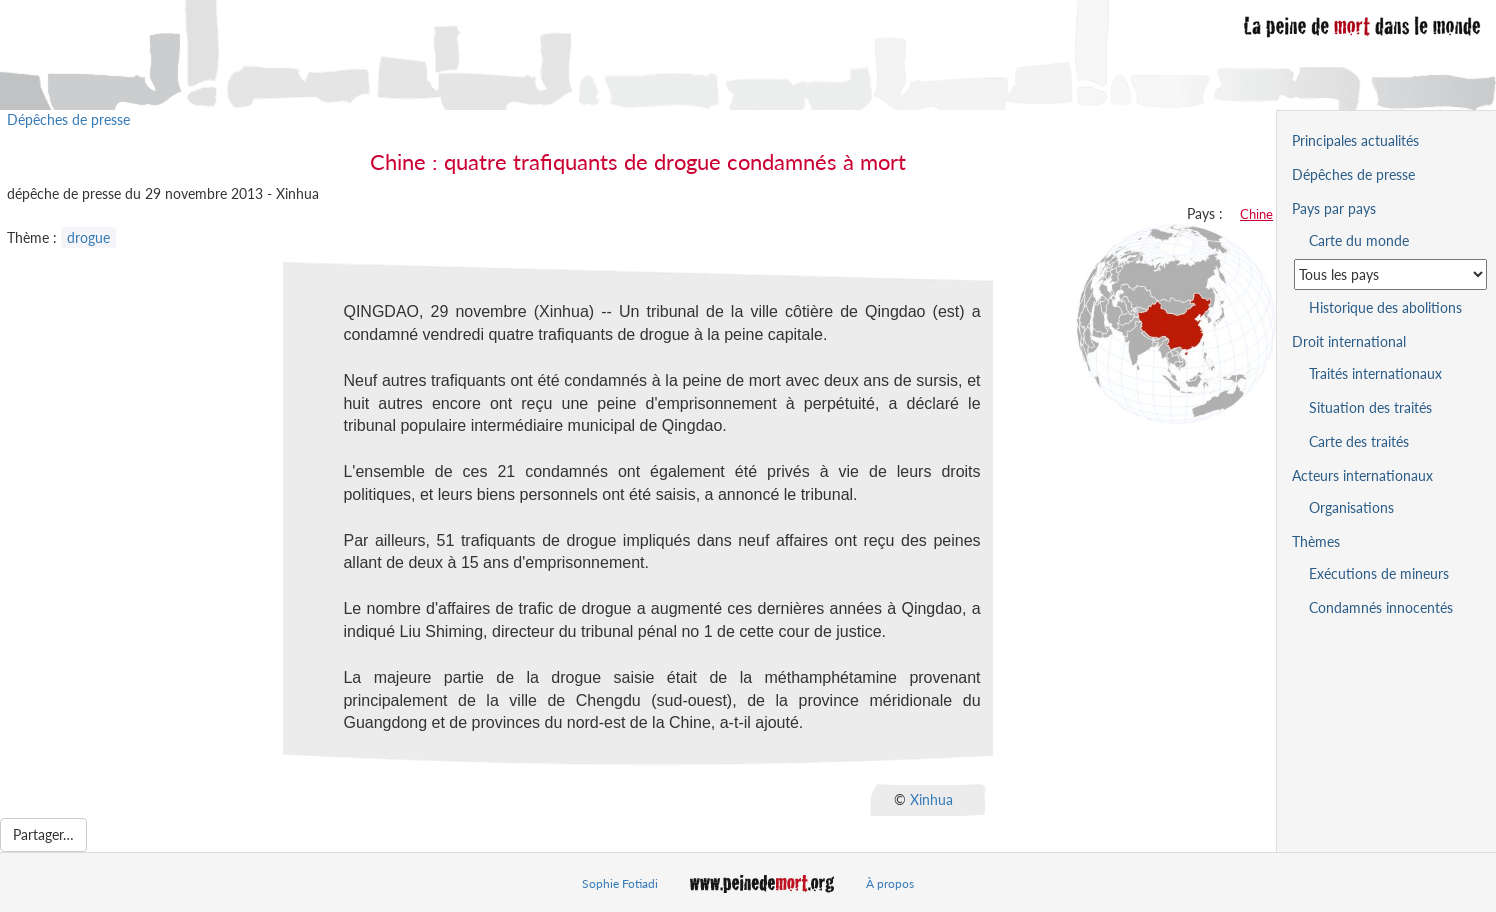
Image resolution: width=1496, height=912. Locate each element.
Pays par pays (1334, 208)
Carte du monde (1359, 240)
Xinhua (931, 799)
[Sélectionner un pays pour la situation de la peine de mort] (1390, 274)
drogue (88, 237)
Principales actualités (1355, 140)
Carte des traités (1359, 441)
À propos (890, 883)
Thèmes (1316, 541)
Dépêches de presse (68, 119)
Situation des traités (1370, 407)
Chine (1256, 214)
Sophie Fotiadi (620, 883)
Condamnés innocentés (1381, 607)
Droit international (1349, 341)
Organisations (1351, 507)
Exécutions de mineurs (1379, 573)
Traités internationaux (1375, 373)
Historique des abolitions (1385, 307)
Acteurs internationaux (1362, 475)
